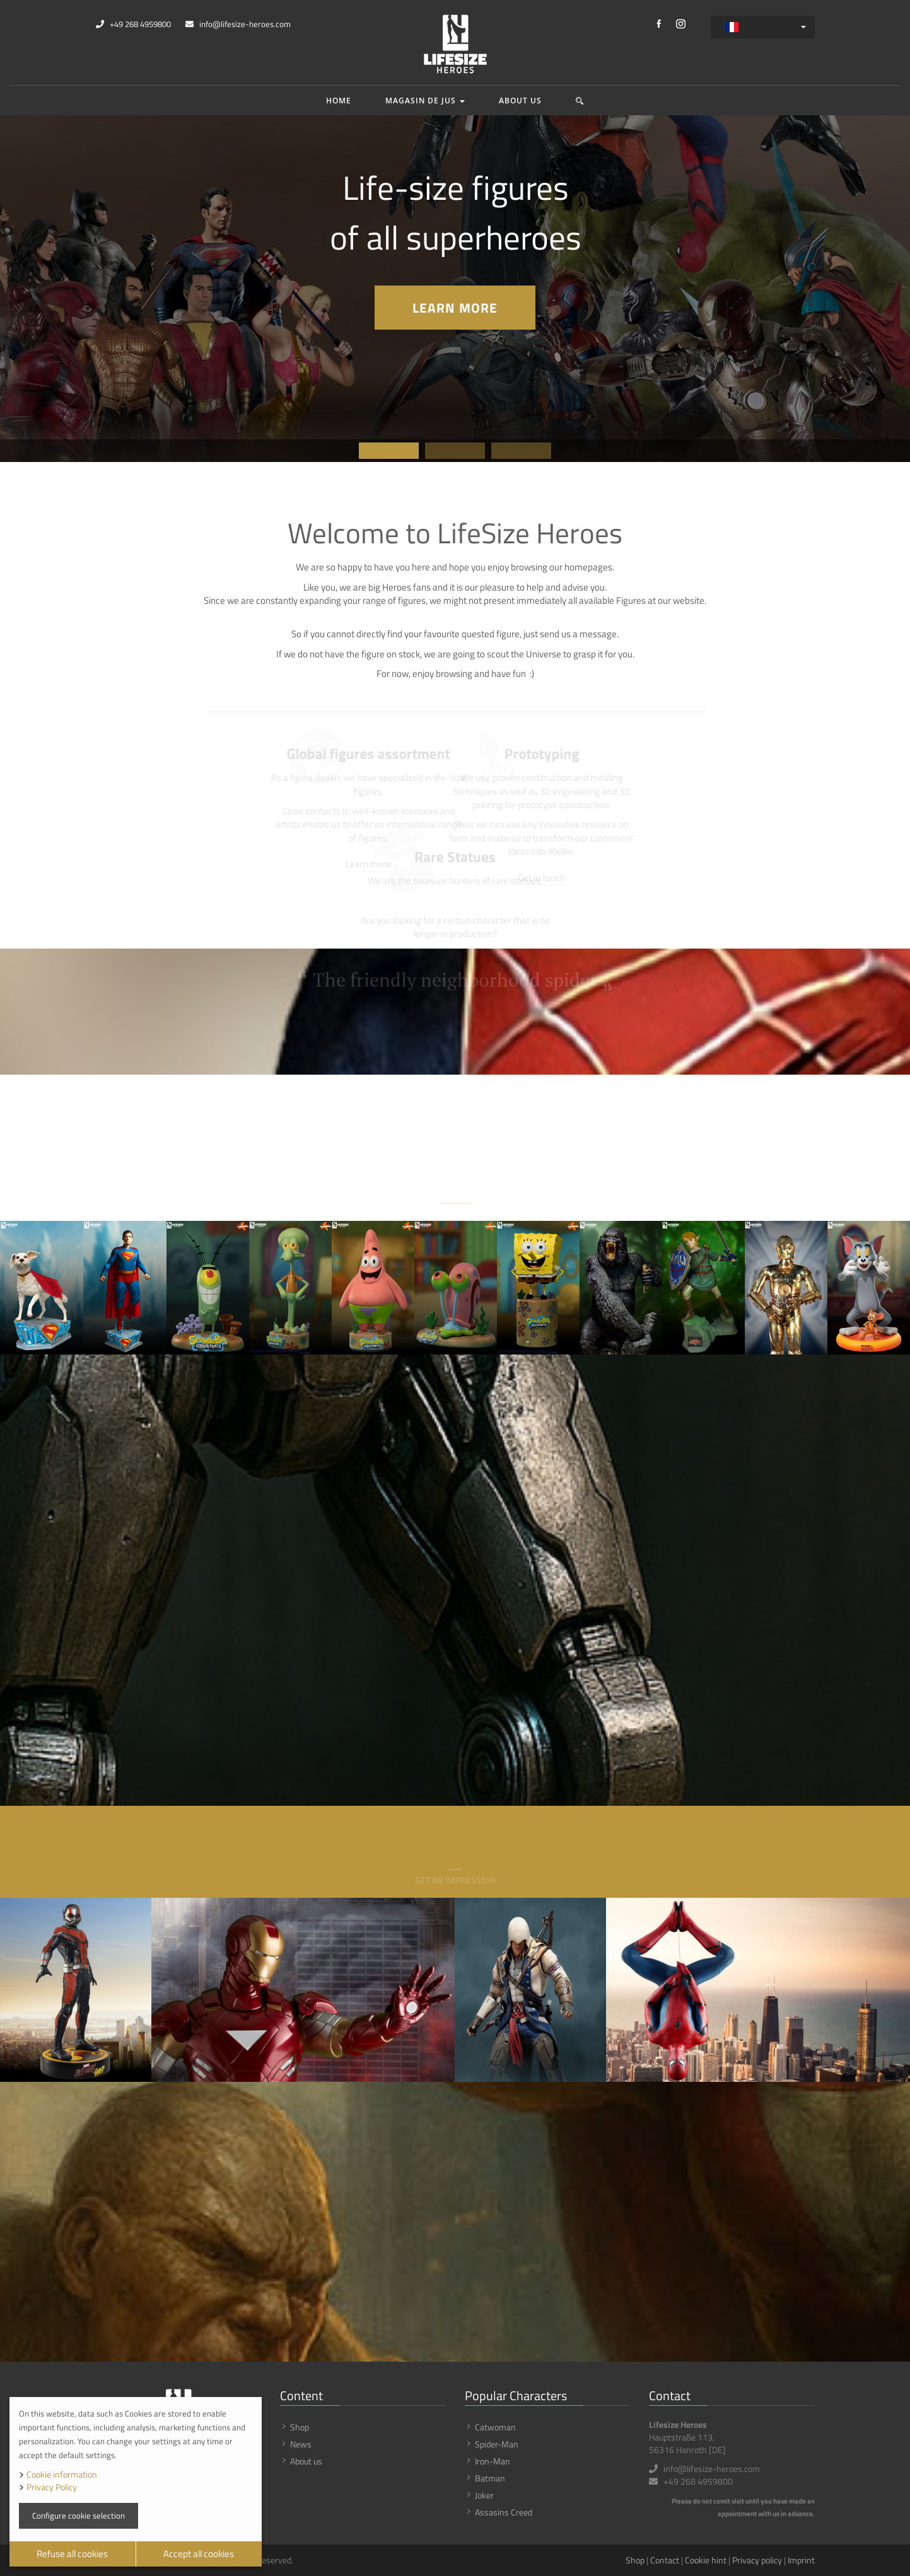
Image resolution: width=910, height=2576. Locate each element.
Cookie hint (705, 2560)
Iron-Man (492, 2461)
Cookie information (61, 2474)
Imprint (801, 2560)
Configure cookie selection (78, 2515)
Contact (664, 2560)
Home (338, 100)
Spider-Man (496, 2444)
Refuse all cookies (72, 2553)
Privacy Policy (51, 2486)
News (301, 2444)
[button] (580, 100)
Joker (484, 2495)
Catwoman (495, 2427)
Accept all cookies (198, 2553)
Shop (299, 2427)
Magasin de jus (425, 100)
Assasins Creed (503, 2512)
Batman (490, 2478)
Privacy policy (757, 2560)
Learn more (455, 307)
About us (520, 100)
